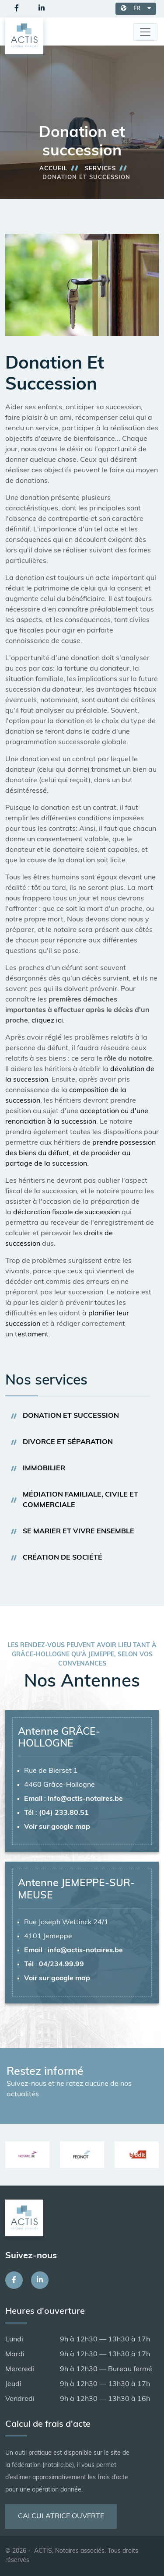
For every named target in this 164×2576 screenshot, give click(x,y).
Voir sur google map (57, 1827)
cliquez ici (46, 1020)
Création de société (62, 1557)
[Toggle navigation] (145, 32)
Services (100, 169)
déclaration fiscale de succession (66, 1212)
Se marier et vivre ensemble (78, 1531)
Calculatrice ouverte (61, 2516)
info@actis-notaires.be (85, 1799)
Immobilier (44, 1468)
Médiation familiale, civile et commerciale (80, 1500)
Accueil (53, 169)
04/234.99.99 (61, 1964)
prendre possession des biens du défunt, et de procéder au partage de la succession (80, 1153)
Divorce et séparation (68, 1442)
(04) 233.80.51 (64, 1813)
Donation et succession (71, 1416)
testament (32, 1334)
